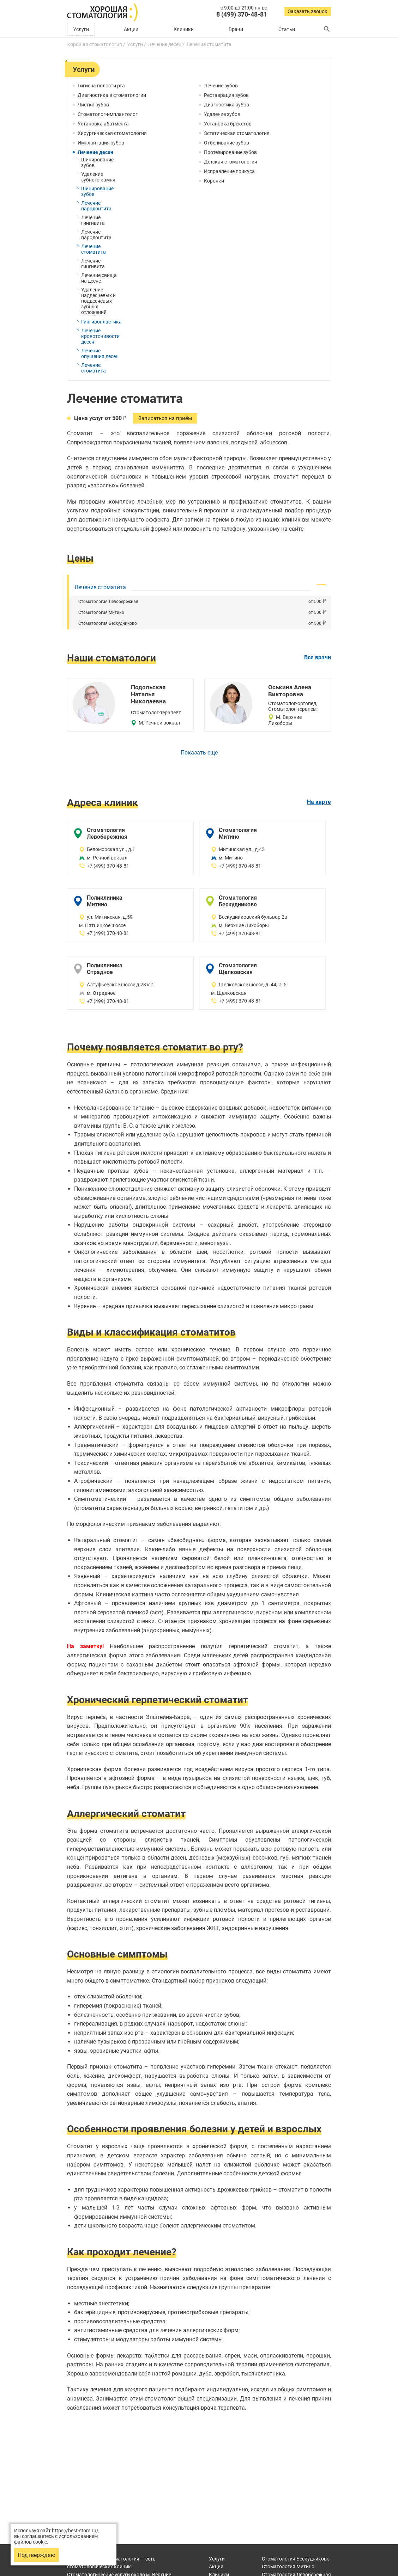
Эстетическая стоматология (237, 133)
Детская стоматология (230, 162)
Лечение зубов (221, 85)
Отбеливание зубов (226, 143)
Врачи (236, 29)
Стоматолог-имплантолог (108, 114)
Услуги (81, 29)
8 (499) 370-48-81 (241, 14)
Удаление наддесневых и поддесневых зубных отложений (98, 301)
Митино (288, 2566)
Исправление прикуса (229, 171)
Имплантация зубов (101, 143)
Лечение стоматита (93, 249)
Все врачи (317, 658)
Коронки (214, 181)
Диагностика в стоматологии (112, 95)
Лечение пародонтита (96, 205)
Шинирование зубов (97, 162)
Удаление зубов (222, 114)
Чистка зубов (93, 104)
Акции (131, 29)
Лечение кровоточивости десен (100, 336)
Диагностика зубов (226, 104)
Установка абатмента (103, 124)
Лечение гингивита (93, 220)
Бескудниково (296, 2559)
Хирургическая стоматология (112, 133)
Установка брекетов (228, 124)
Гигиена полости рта (101, 85)
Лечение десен (95, 152)
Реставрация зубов (226, 95)
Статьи (286, 29)
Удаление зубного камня (98, 177)
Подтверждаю (36, 2555)
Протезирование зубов (230, 152)
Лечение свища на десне (99, 278)
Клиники (184, 29)
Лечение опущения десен (100, 353)
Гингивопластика (101, 322)
